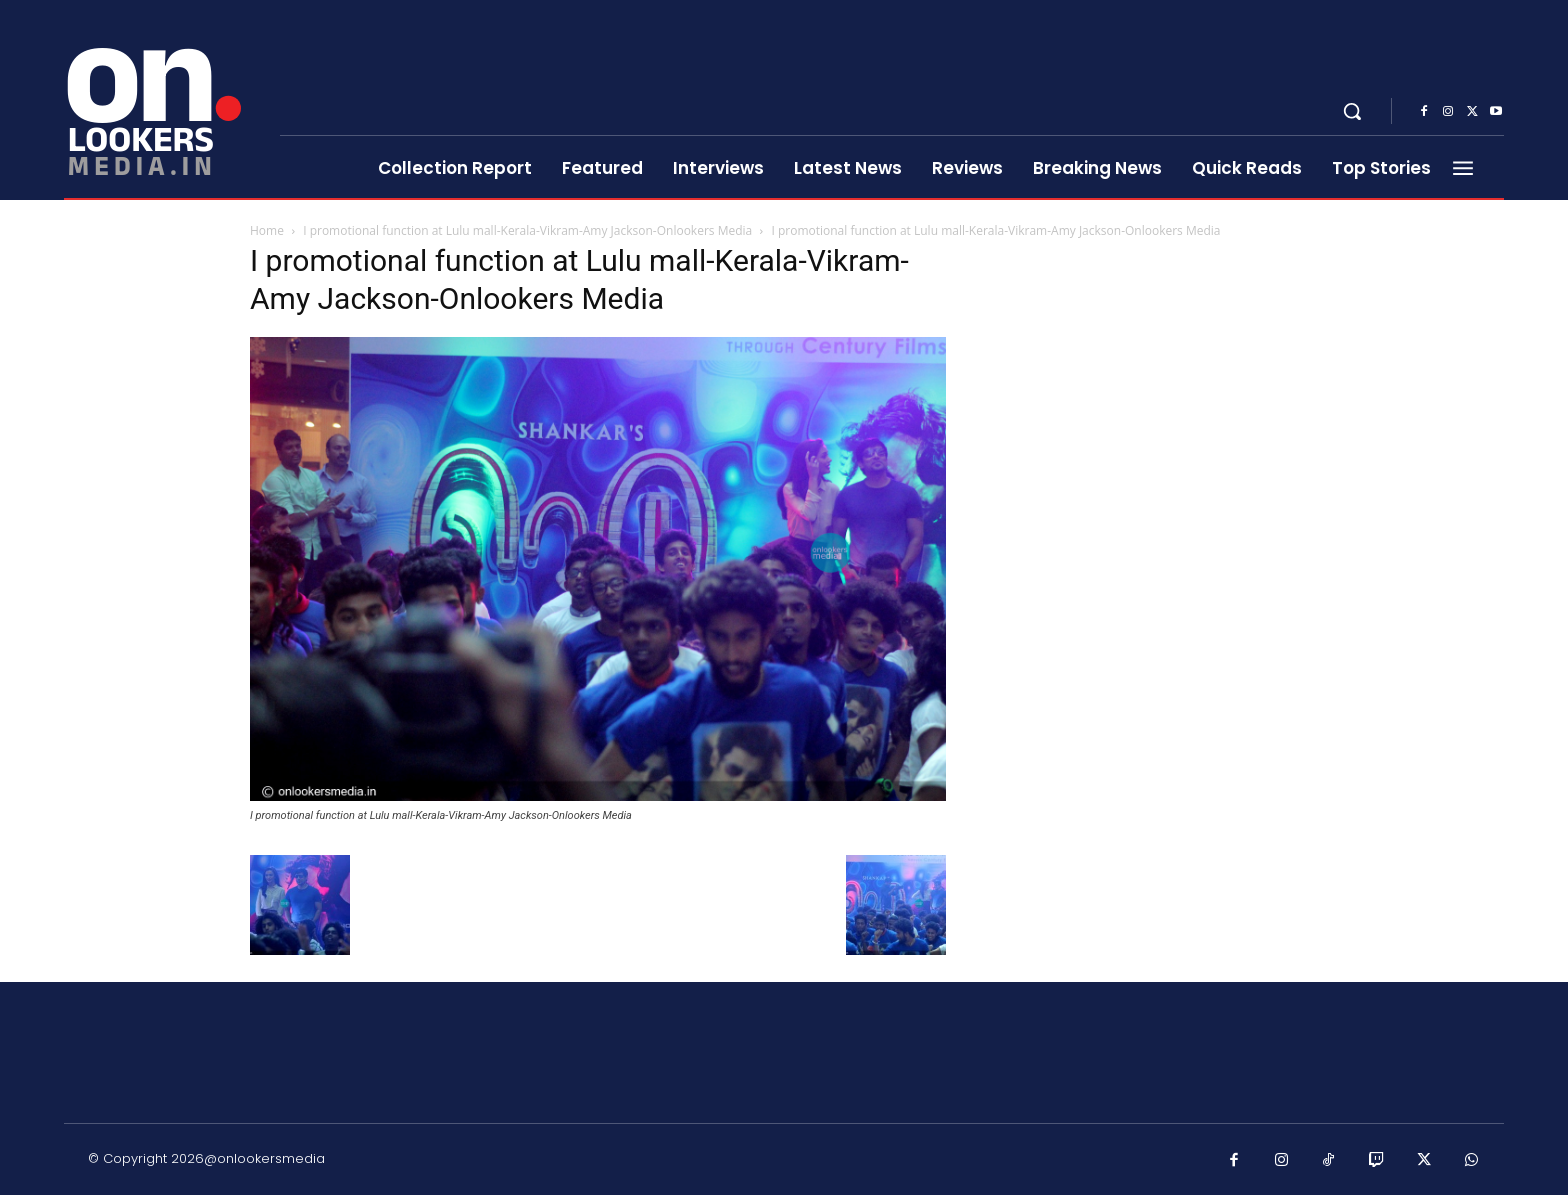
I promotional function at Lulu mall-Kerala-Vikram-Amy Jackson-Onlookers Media (527, 230)
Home (267, 230)
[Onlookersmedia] (159, 100)
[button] (1352, 111)
